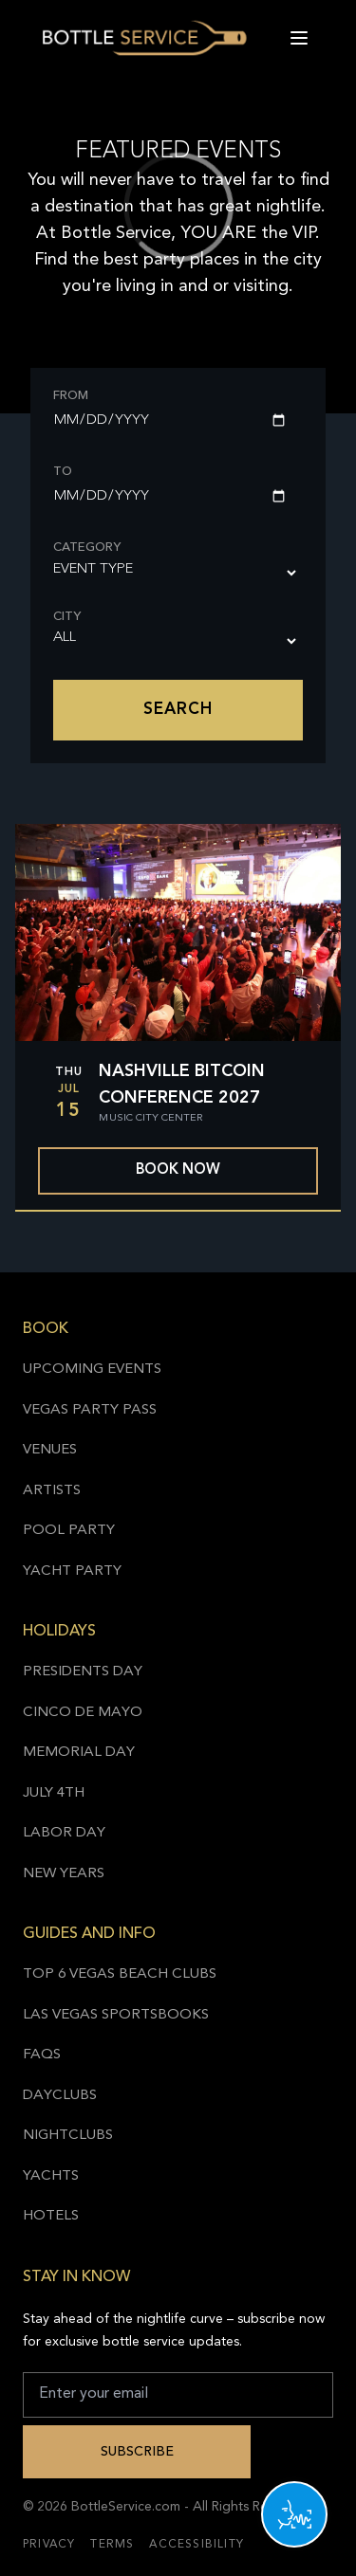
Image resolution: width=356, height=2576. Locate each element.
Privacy (49, 2544)
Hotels (51, 2216)
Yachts (51, 2176)
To (62, 472)
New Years (63, 1874)
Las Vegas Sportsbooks (116, 2015)
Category (87, 547)
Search (178, 710)
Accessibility (196, 2544)
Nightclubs (68, 2135)
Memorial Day (79, 1752)
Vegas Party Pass (90, 1410)
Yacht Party (72, 1571)
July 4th (53, 1793)
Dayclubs (60, 2096)
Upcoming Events (92, 1369)
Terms (112, 2544)
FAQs (42, 2055)
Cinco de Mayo (82, 1713)
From (70, 396)
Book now (178, 1170)
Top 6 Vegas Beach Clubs (119, 1974)
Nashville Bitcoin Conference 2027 (182, 1084)
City (67, 617)
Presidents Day (82, 1672)
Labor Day (64, 1833)
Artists (52, 1491)
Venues (50, 1450)
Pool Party (69, 1531)
